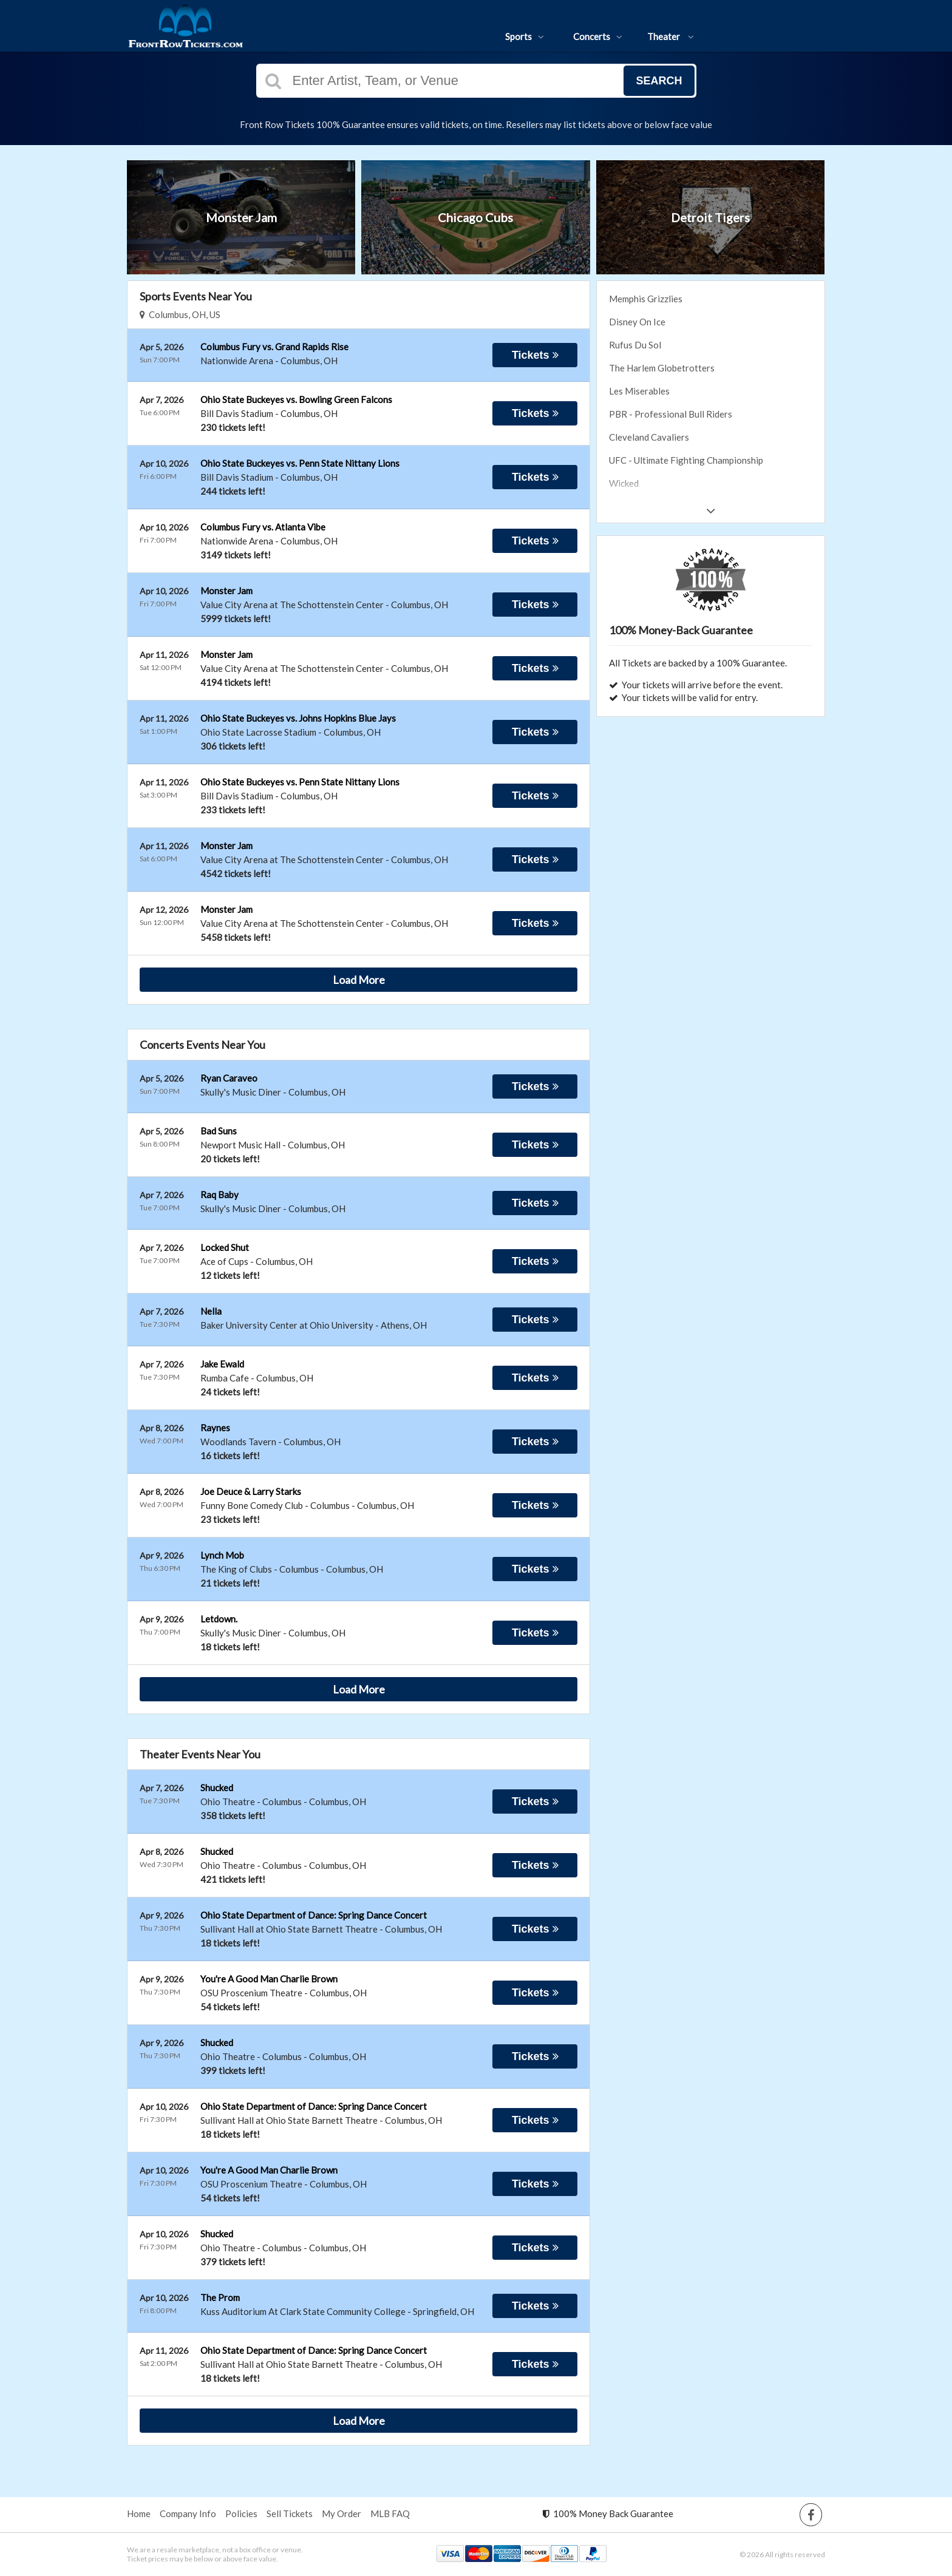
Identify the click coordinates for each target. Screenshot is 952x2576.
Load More (359, 979)
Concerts (597, 36)
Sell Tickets (290, 2513)
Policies (241, 2513)
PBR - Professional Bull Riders (670, 413)
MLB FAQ (390, 2513)
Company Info (188, 2513)
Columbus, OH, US (180, 314)
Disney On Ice (637, 321)
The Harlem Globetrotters (662, 367)
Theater (670, 36)
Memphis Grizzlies (645, 298)
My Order (341, 2513)
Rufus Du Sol (635, 344)
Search (659, 81)
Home (139, 2513)
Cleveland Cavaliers (649, 437)
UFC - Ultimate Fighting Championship (686, 460)
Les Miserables (639, 390)
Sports (524, 36)
